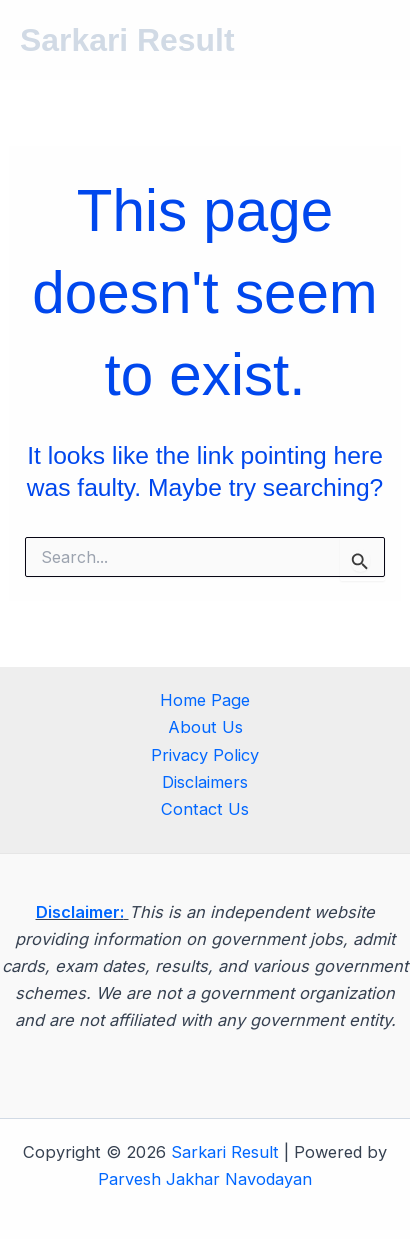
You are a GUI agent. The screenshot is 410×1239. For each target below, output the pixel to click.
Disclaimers (205, 782)
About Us (205, 727)
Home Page (205, 700)
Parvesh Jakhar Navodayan (205, 1179)
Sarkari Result (127, 40)
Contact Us (205, 809)
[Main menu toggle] (367, 40)
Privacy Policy (205, 755)
